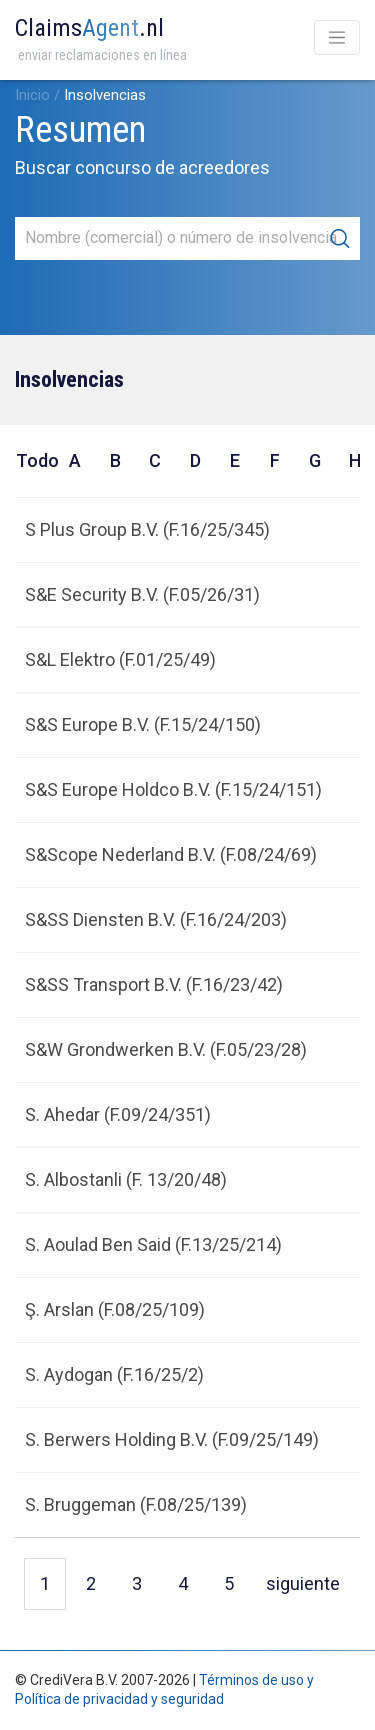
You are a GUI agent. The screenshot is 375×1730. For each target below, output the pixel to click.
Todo (35, 460)
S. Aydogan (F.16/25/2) (114, 1374)
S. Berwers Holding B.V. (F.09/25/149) (172, 1439)
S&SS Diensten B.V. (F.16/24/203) (156, 919)
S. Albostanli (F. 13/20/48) (126, 1179)
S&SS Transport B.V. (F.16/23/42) (154, 984)
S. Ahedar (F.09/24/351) (118, 1114)
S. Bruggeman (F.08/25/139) (136, 1504)
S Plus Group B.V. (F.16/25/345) (147, 529)
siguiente (303, 1583)
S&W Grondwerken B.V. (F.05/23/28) (166, 1049)
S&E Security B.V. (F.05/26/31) (142, 594)
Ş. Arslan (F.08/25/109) (115, 1309)
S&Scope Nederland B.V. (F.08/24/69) (171, 854)
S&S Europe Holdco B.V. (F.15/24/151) (173, 789)
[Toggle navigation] (337, 37)
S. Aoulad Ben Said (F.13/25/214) (153, 1244)
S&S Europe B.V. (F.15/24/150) (143, 724)
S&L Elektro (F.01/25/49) (120, 659)
